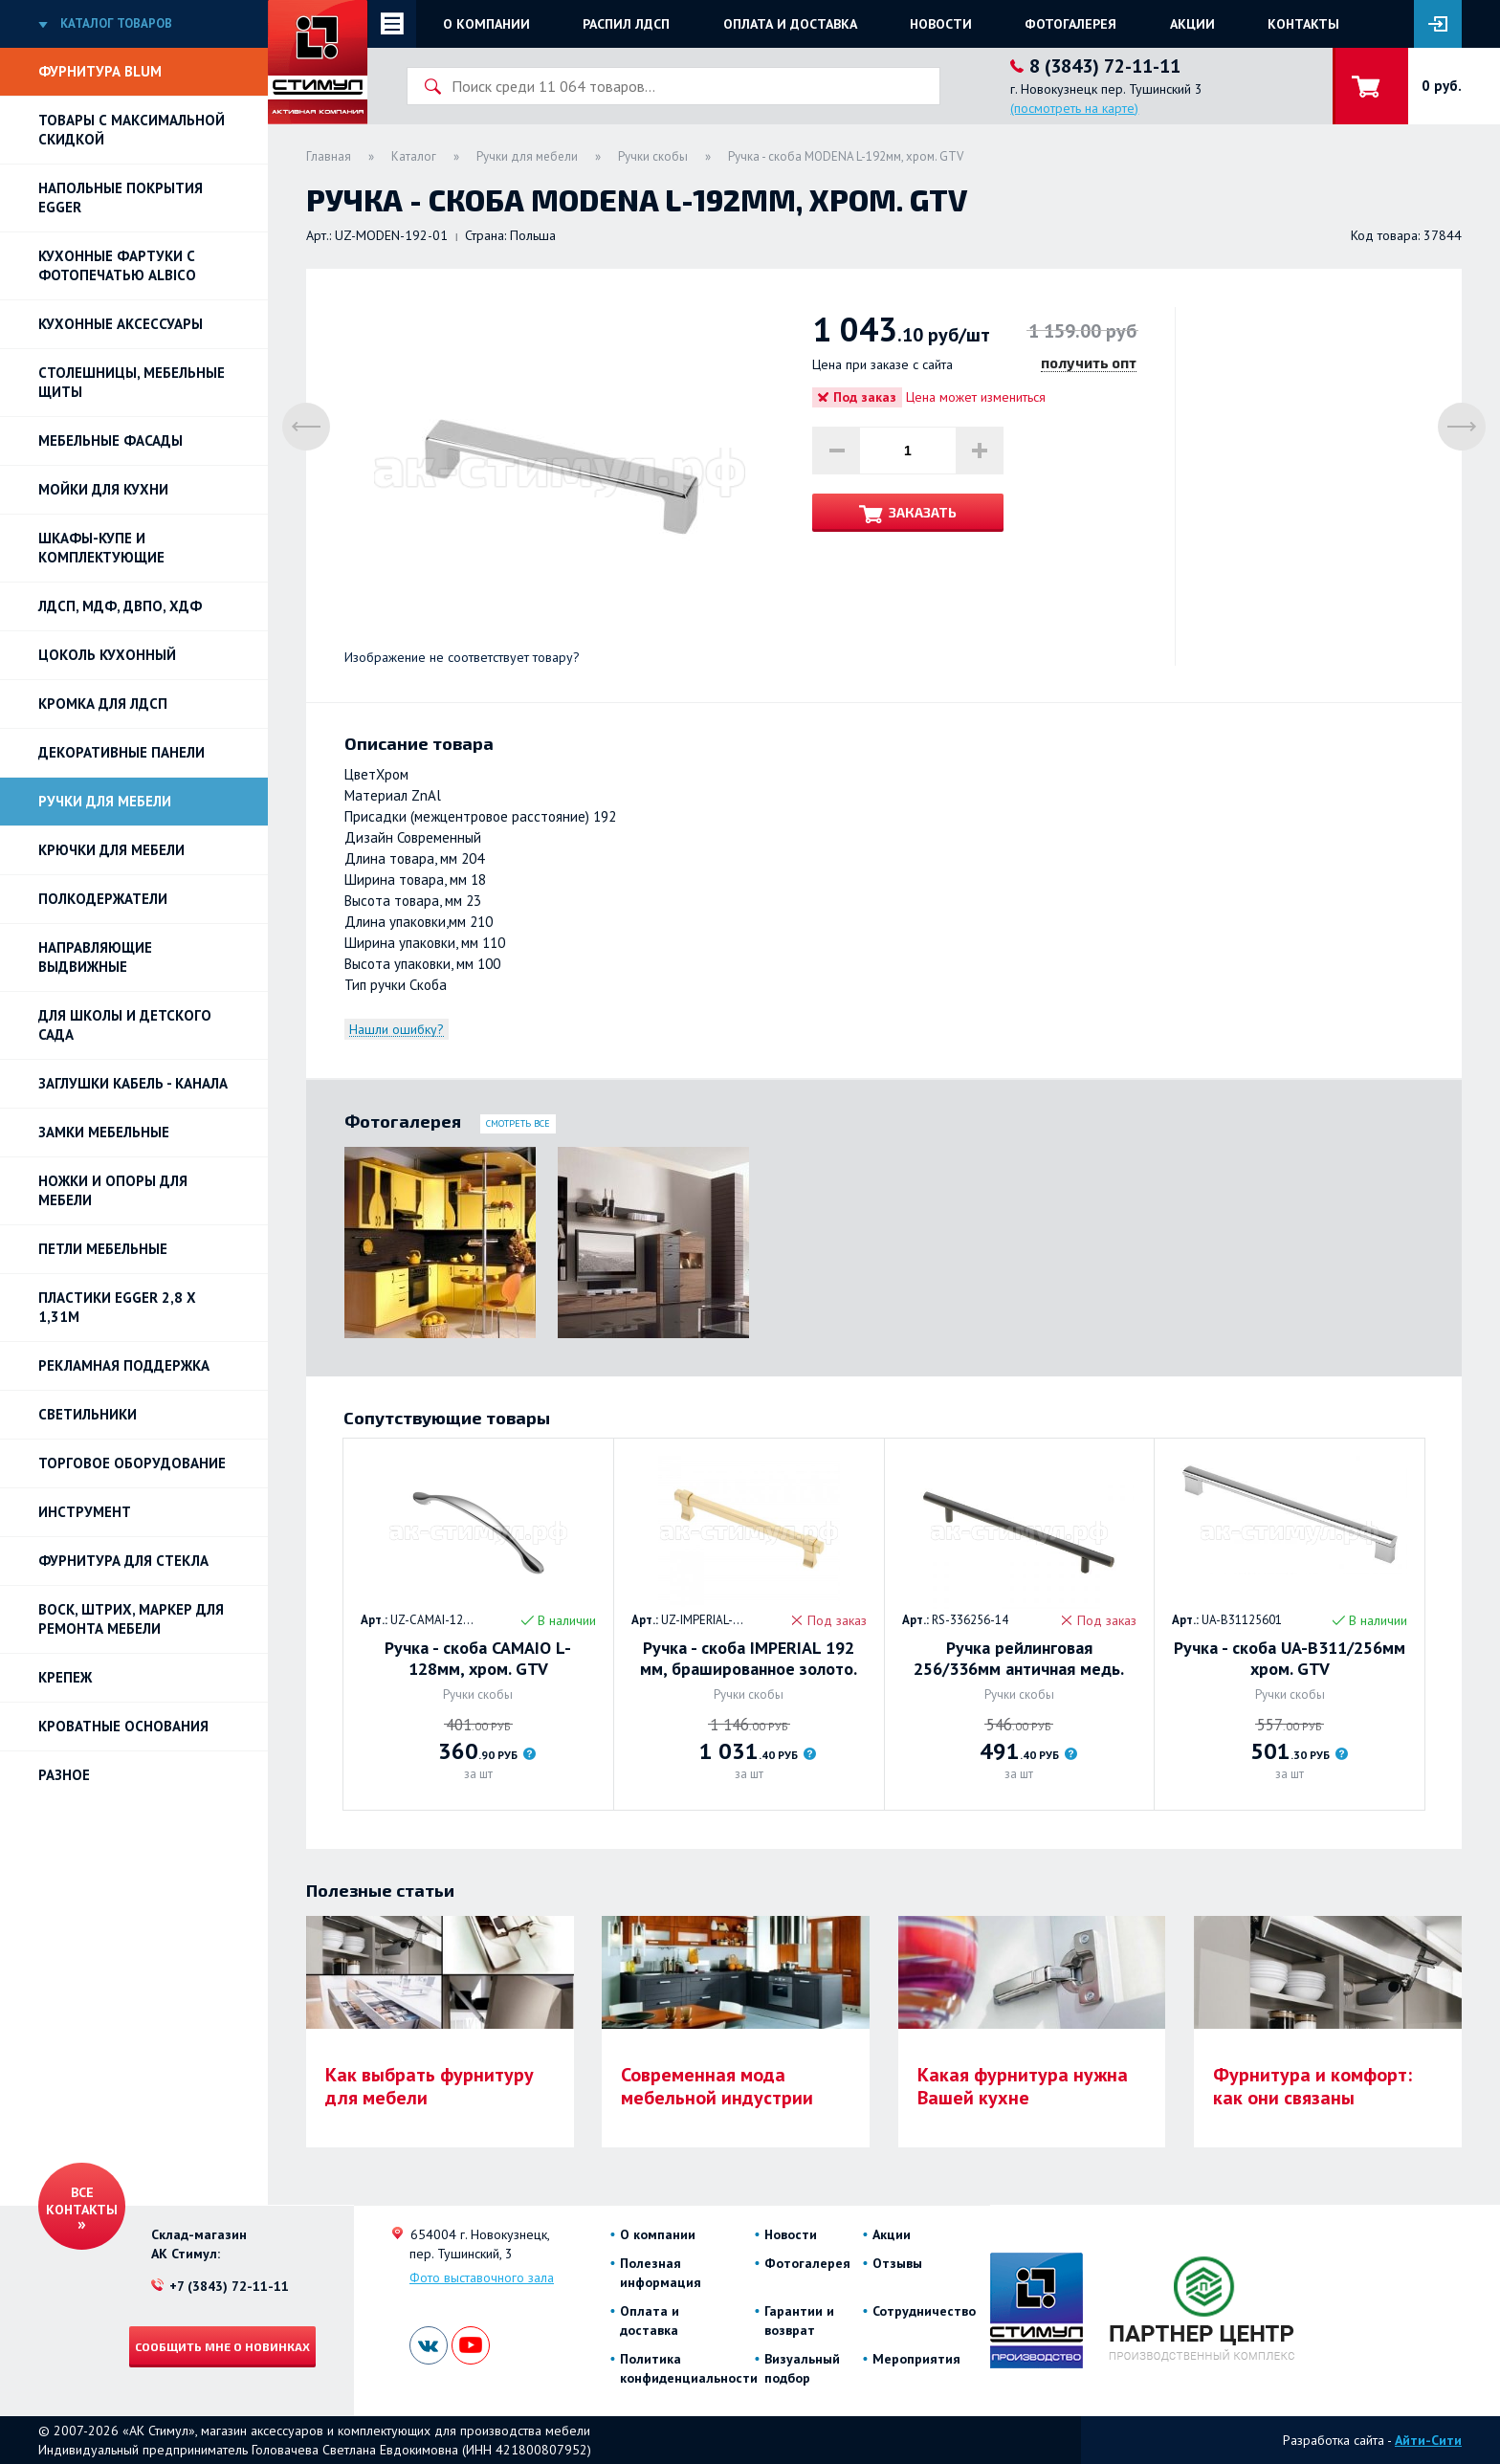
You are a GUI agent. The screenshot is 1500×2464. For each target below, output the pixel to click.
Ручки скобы (653, 156)
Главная (328, 156)
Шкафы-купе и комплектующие (101, 547)
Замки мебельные (103, 1132)
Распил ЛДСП (626, 24)
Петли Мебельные (102, 1249)
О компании (486, 24)
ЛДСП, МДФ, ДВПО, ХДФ (120, 606)
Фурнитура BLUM (100, 71)
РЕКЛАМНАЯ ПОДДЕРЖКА (124, 1365)
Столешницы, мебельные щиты (131, 382)
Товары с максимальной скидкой (131, 129)
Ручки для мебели (104, 801)
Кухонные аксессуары (120, 324)
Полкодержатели (102, 899)
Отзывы (897, 2263)
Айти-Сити (1428, 2440)
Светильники (87, 1414)
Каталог (413, 156)
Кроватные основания (123, 1726)
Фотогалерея (1070, 24)
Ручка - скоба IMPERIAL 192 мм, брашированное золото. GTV (748, 1659)
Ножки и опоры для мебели (113, 1190)
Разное (64, 1775)
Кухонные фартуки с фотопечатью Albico (117, 265)
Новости (941, 24)
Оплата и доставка (790, 24)
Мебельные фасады (110, 440)
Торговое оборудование (132, 1463)
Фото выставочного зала (481, 2277)
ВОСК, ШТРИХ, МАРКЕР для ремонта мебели (131, 1619)
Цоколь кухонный (107, 655)
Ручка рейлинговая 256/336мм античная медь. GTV (1019, 1659)
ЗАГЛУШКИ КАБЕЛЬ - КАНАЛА (133, 1083)
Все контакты (82, 2201)
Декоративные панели (121, 752)
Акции (1192, 24)
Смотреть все (518, 1123)
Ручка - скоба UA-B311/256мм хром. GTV (1289, 1659)
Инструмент (84, 1512)
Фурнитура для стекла (123, 1560)
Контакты (1303, 24)
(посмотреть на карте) (1074, 108)
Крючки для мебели (111, 850)
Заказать (923, 512)
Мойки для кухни (103, 489)
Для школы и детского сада (124, 1025)
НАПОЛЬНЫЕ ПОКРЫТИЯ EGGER (120, 197)
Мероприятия (916, 2358)
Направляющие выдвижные (95, 957)
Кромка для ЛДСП (102, 703)
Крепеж (65, 1677)
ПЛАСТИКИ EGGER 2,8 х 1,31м (117, 1307)
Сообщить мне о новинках (222, 2346)
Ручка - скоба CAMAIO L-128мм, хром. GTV (478, 1659)
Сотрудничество (924, 2311)
